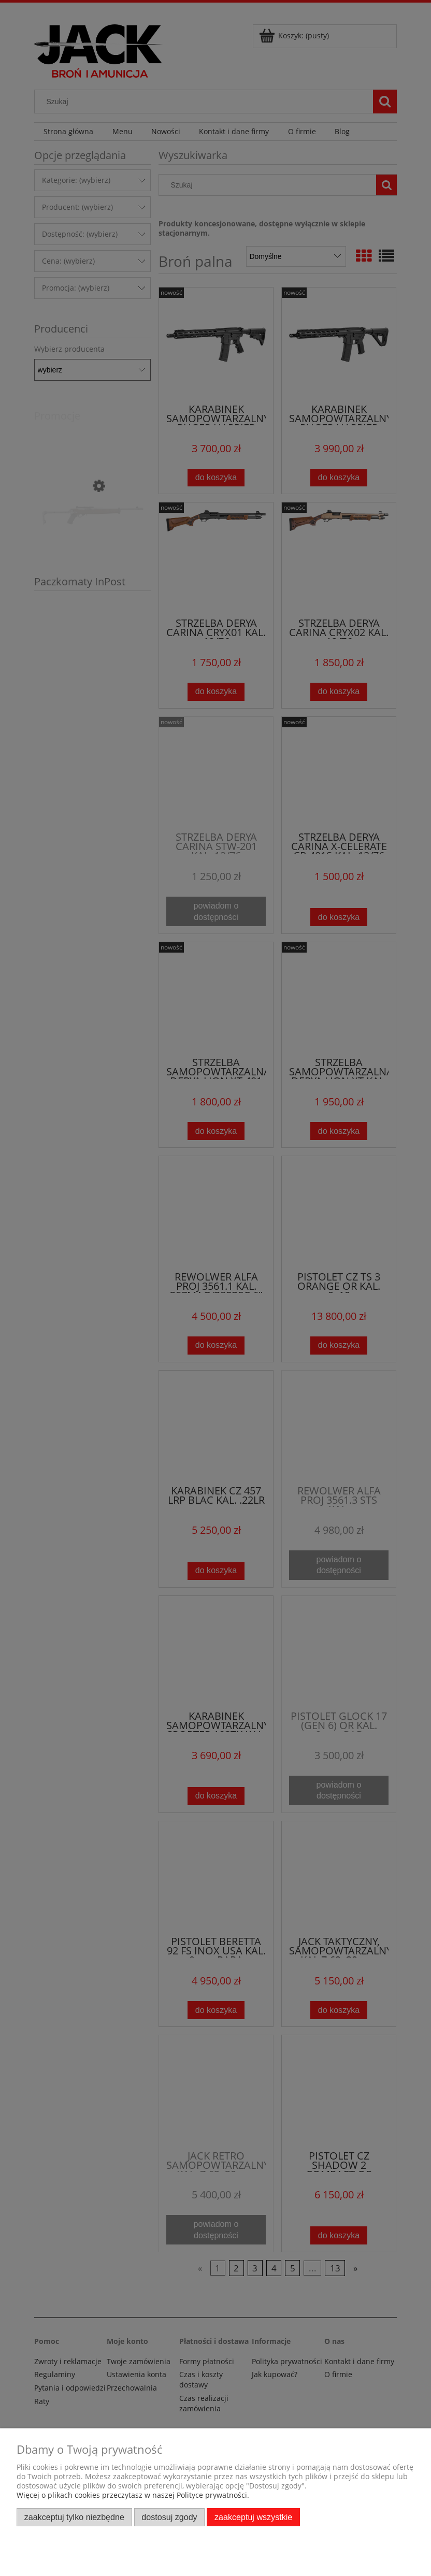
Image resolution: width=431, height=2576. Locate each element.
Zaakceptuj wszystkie (253, 2517)
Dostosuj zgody (169, 2517)
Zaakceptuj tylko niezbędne (74, 2517)
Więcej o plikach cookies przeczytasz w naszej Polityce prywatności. (133, 2495)
